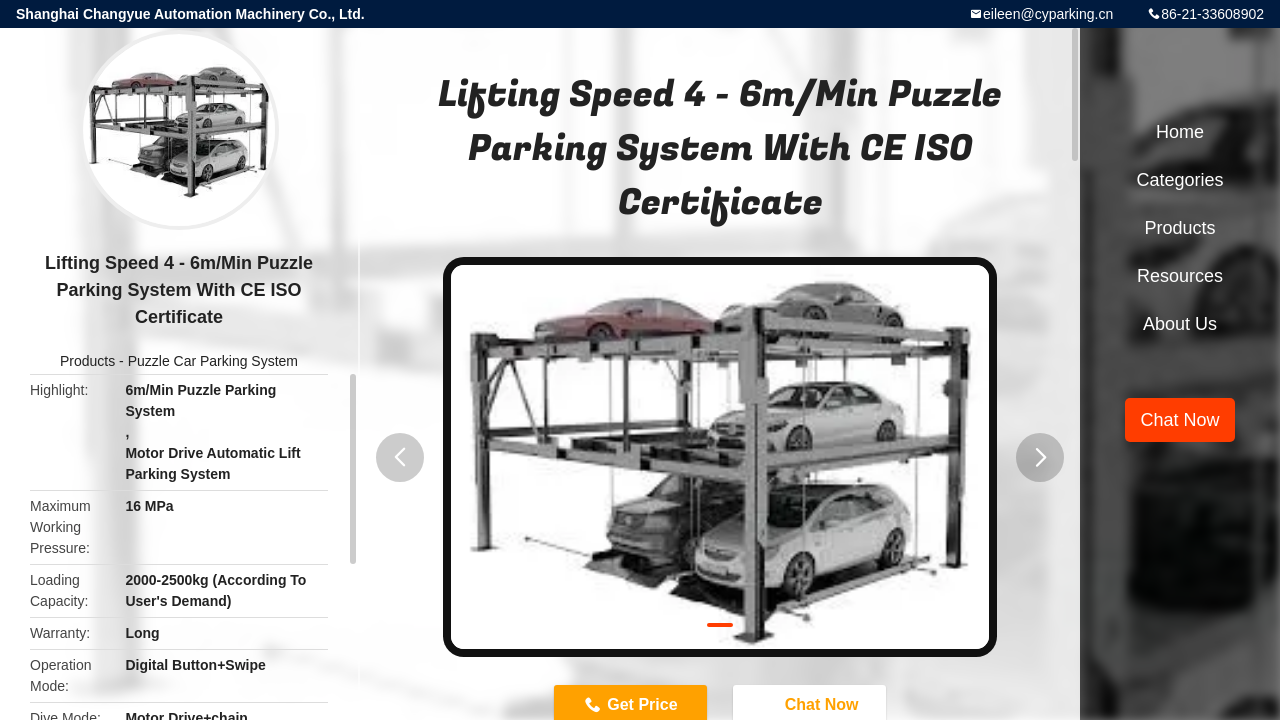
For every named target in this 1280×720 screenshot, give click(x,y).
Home (1180, 132)
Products (87, 361)
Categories (1179, 180)
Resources (1180, 276)
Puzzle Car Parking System (213, 361)
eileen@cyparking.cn (1048, 14)
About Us (1180, 324)
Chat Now (1179, 420)
